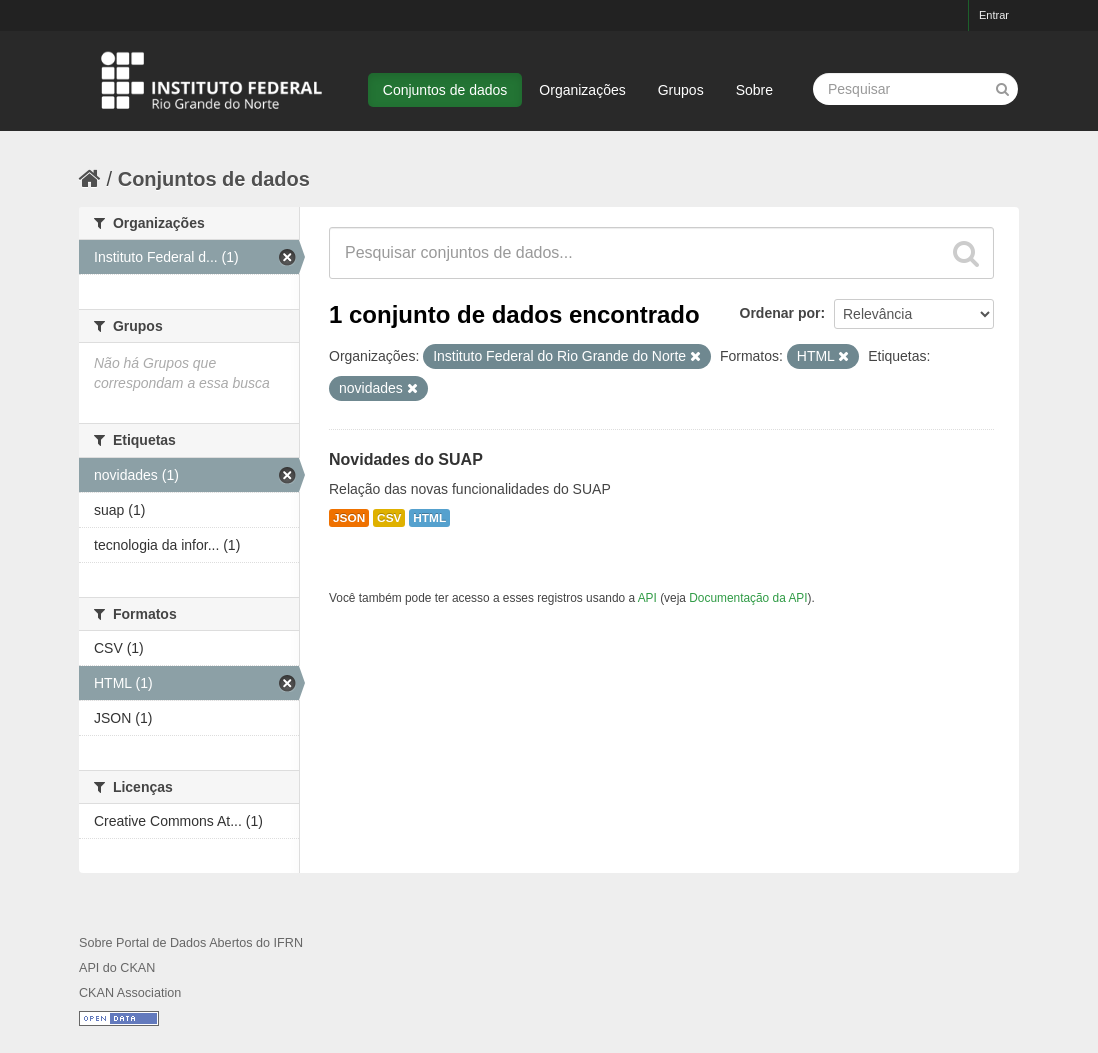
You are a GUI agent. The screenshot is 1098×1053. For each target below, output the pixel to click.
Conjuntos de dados (445, 90)
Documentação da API (748, 598)
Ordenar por (780, 313)
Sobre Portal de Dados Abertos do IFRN (191, 943)
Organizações (582, 90)
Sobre (754, 90)
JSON (349, 518)
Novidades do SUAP (406, 459)
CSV (389, 518)
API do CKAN (117, 968)
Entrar (994, 15)
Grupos (681, 90)
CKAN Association (130, 993)
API (647, 598)
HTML (429, 518)
